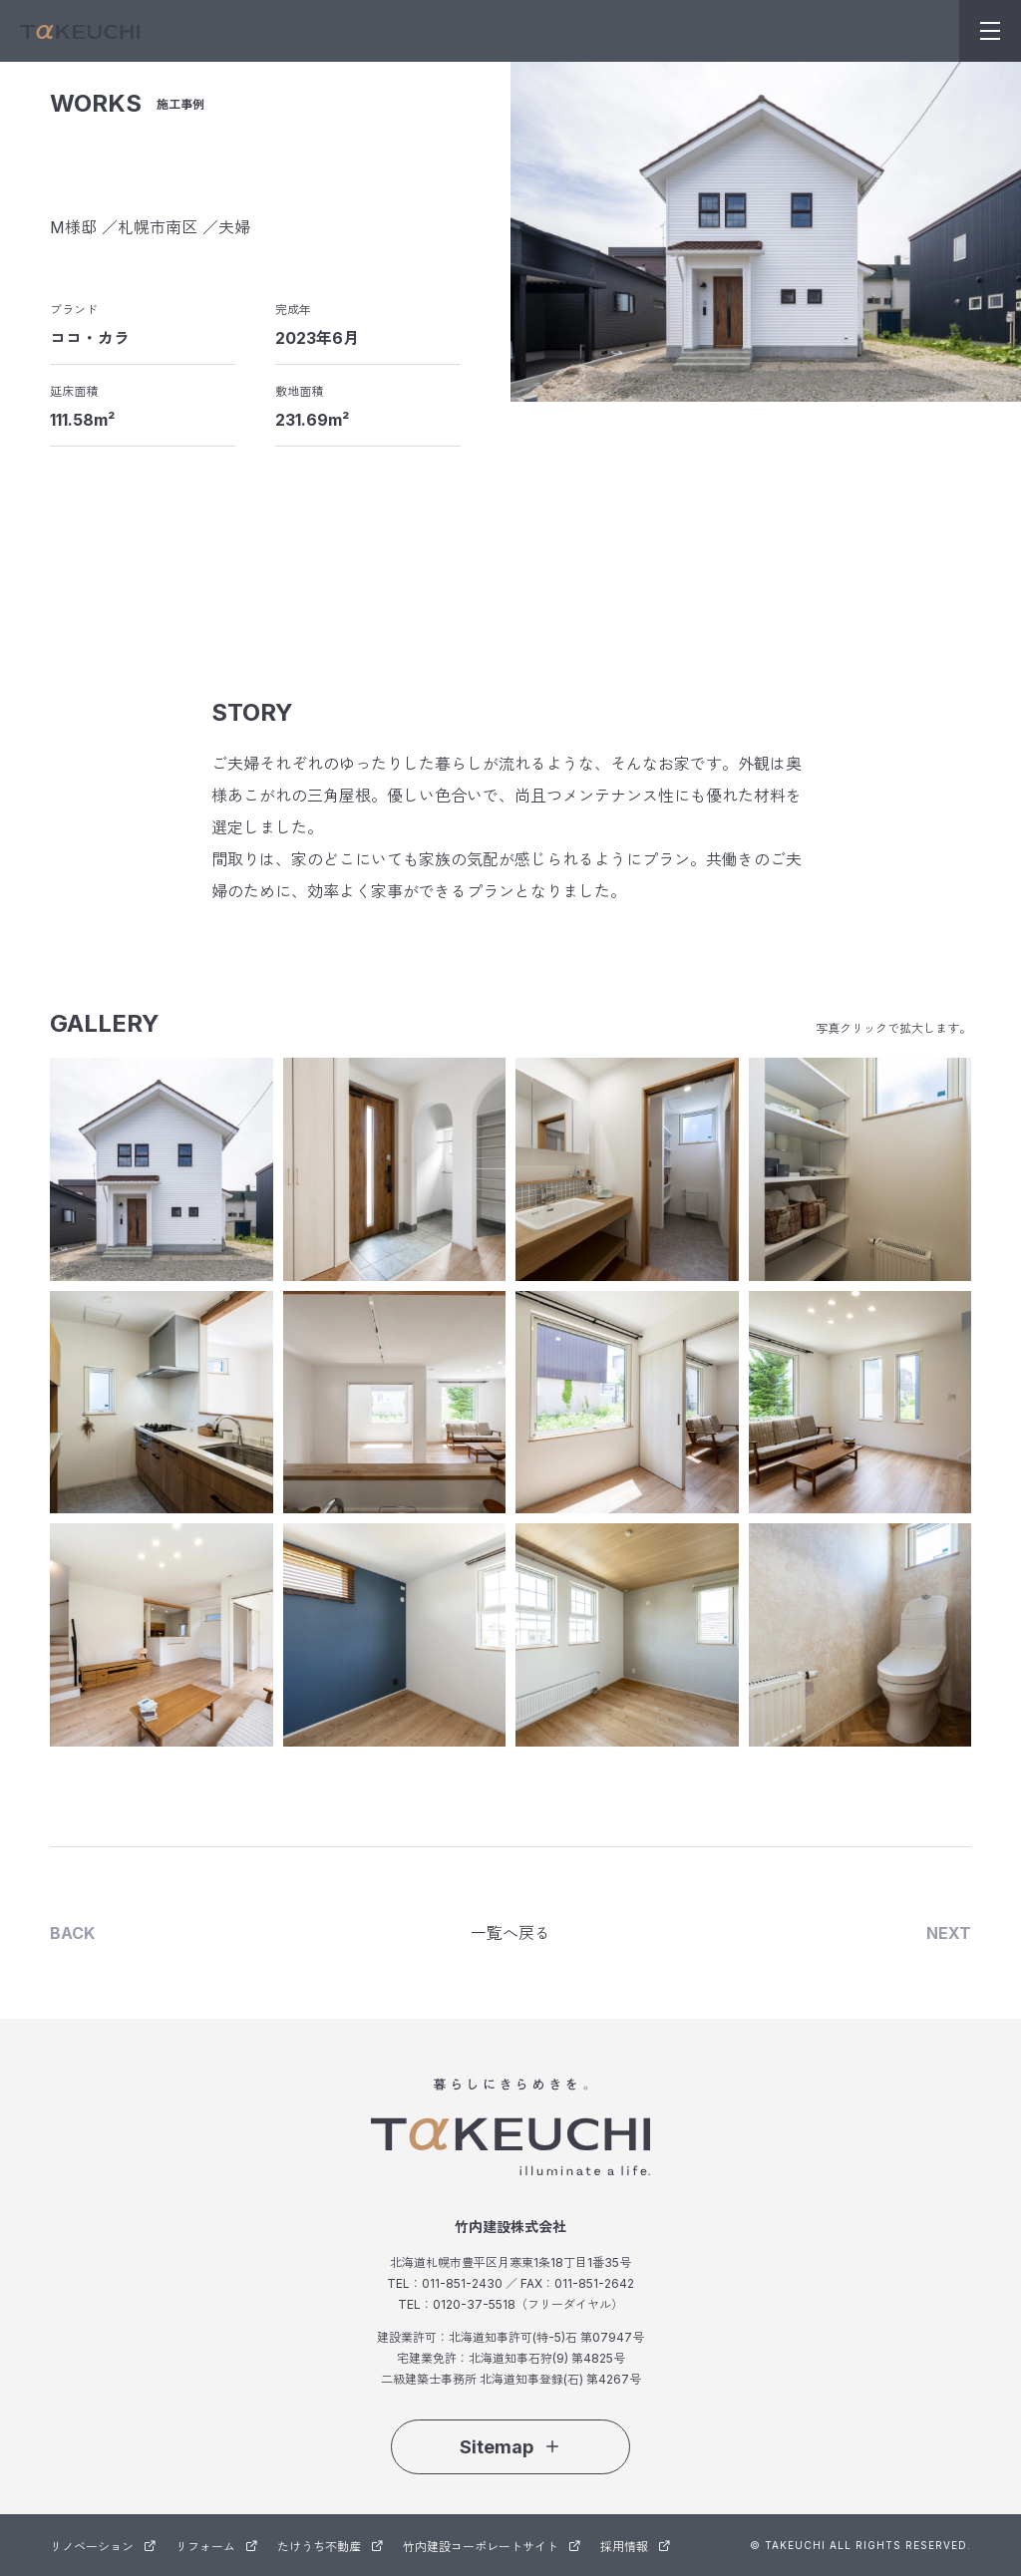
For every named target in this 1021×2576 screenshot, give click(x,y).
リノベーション (103, 2546)
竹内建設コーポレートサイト (491, 2546)
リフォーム (216, 2546)
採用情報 (635, 2546)
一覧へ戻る (510, 1933)
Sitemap (510, 2446)
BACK (72, 1933)
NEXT (948, 1933)
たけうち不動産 (330, 2546)
